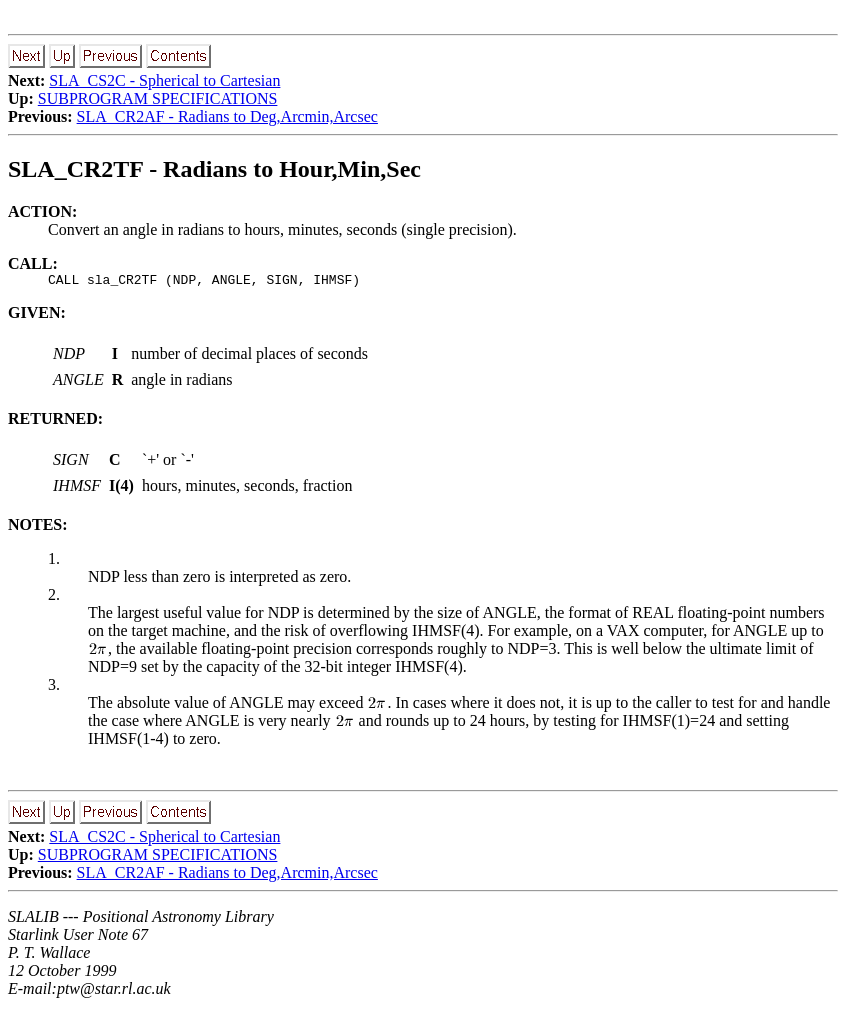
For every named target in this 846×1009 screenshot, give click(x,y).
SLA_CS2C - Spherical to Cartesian (164, 80)
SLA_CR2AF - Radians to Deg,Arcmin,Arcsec (227, 116)
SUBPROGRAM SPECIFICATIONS (158, 98)
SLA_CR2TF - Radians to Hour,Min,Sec (214, 169)
